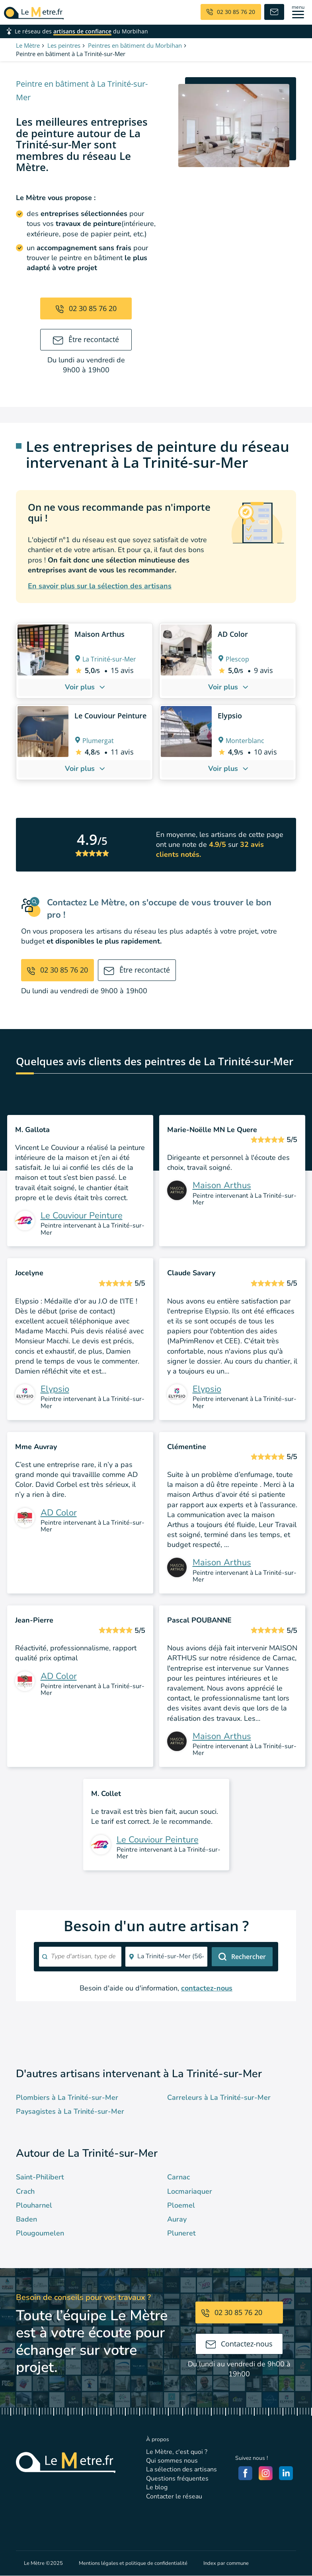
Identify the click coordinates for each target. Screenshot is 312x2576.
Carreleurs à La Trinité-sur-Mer (219, 2097)
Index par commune (226, 2563)
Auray (177, 2219)
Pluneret (181, 2233)
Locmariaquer (189, 2191)
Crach (25, 2191)
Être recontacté (86, 339)
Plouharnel (34, 2205)
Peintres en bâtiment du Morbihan (135, 45)
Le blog (157, 2487)
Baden (26, 2219)
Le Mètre (28, 45)
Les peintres (63, 45)
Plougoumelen (40, 2233)
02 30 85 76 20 (86, 308)
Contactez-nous (239, 2343)
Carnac (178, 2177)
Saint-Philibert (40, 2177)
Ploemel (181, 2205)
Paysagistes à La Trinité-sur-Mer (70, 2111)
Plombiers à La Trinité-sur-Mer (67, 2097)
